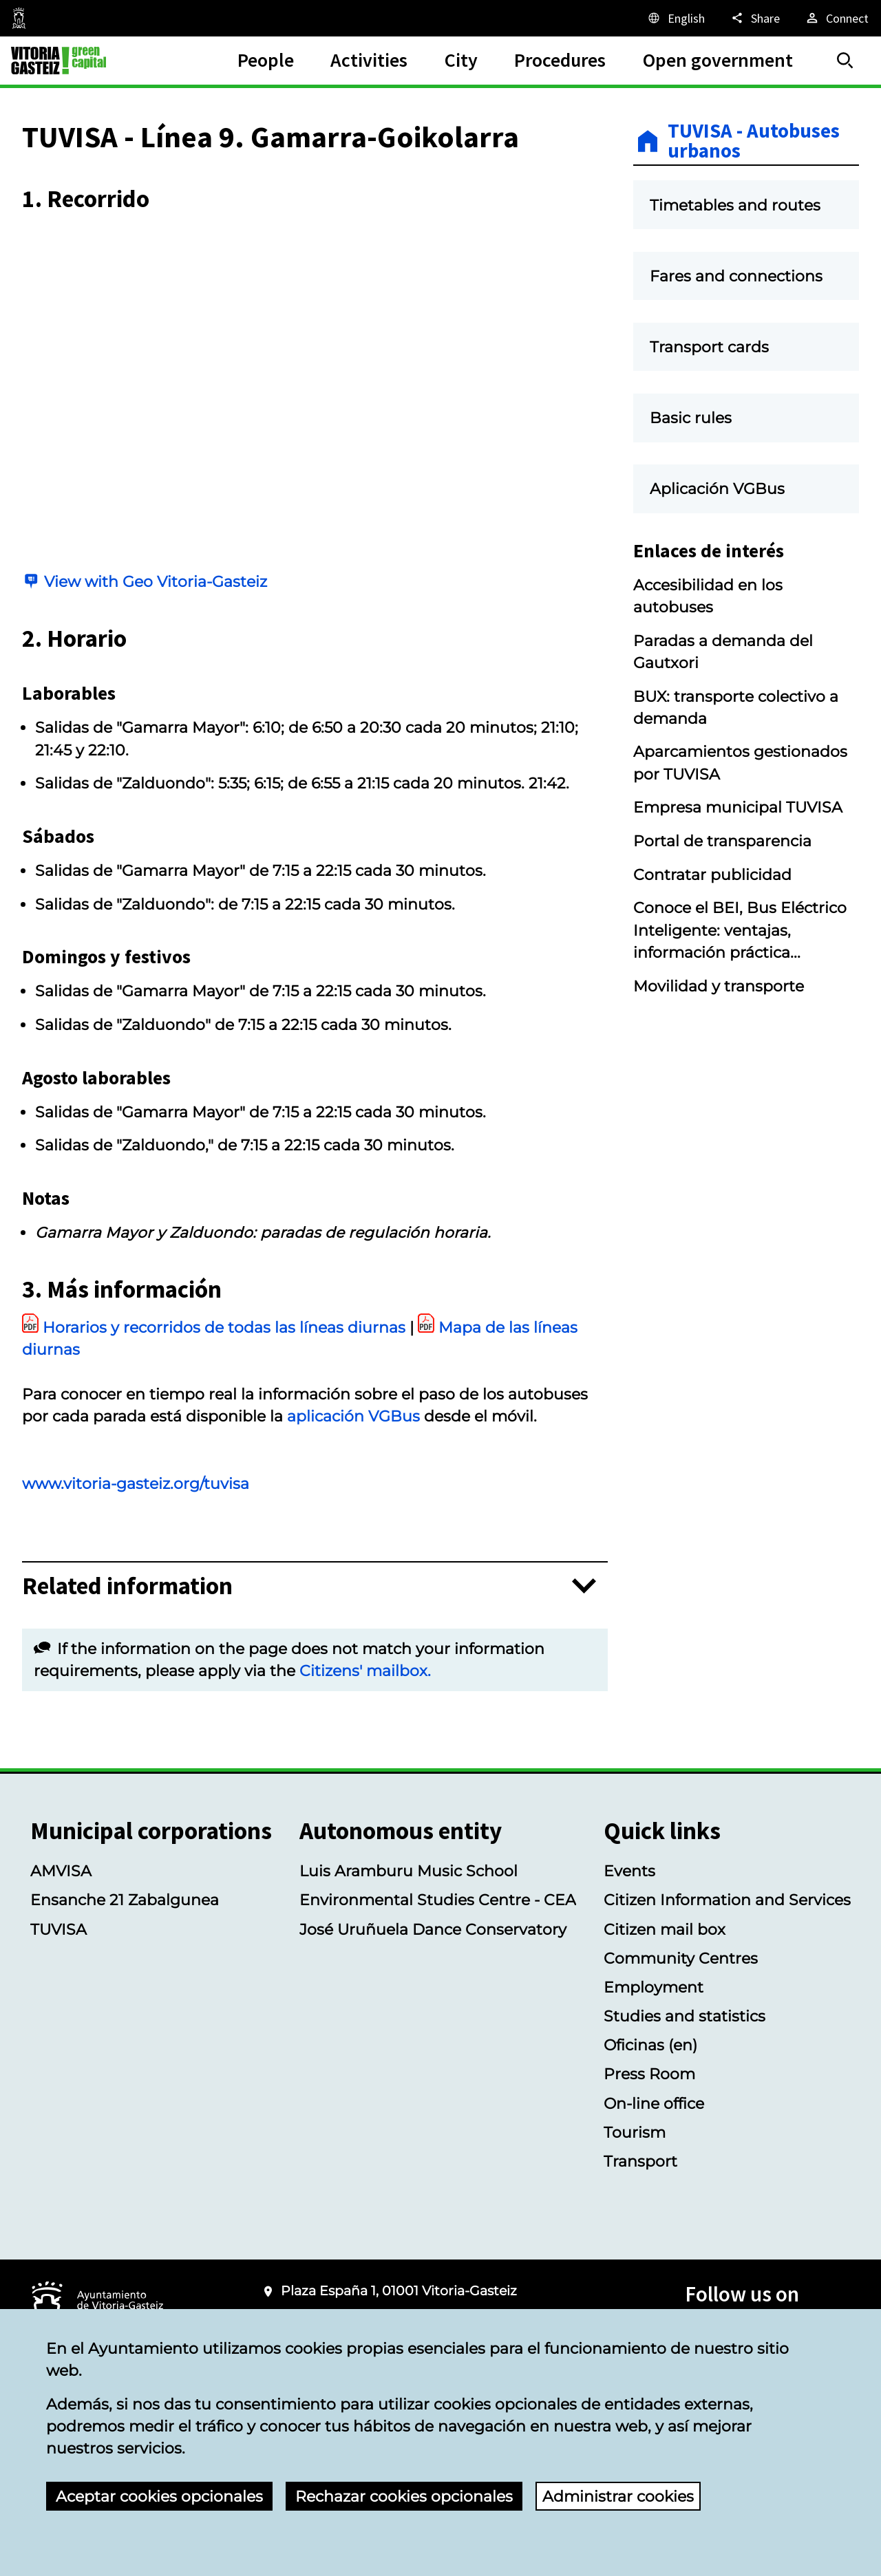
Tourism (635, 2132)
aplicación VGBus (353, 1416)
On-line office (654, 2103)
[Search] (845, 60)
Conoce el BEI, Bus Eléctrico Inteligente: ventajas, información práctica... (740, 930)
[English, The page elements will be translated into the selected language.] (675, 17)
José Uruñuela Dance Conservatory (432, 1929)
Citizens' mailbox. (365, 1670)
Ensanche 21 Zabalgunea (124, 1900)
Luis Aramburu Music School (408, 1871)
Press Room (649, 2074)
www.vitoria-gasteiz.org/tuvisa (135, 1483)
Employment (653, 1987)
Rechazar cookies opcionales (404, 2496)
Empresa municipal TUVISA (737, 807)
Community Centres (681, 1958)
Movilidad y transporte (718, 986)
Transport (640, 2161)
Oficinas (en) (650, 2045)
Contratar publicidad (712, 874)
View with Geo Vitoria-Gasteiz (155, 581)
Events (629, 1871)
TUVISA (58, 1929)
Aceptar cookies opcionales (159, 2496)
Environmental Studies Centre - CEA (437, 1900)
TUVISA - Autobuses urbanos (754, 141)
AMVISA (61, 1871)
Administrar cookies (618, 2496)
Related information (127, 1586)
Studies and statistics (684, 2016)
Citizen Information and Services (727, 1900)
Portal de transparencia (722, 841)
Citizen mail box (664, 1929)
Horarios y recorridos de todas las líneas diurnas (224, 1327)
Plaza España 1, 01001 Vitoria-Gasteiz (399, 2291)
